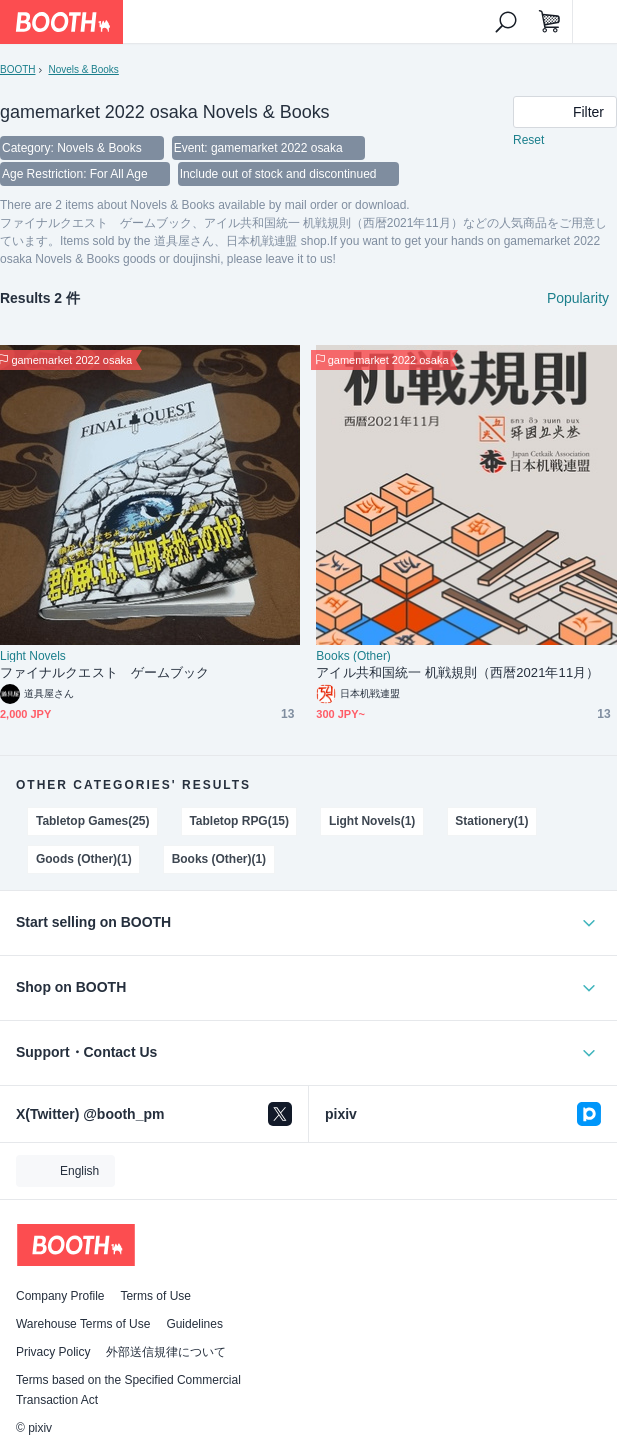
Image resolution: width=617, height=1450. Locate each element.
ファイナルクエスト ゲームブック (104, 672)
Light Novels (33, 656)
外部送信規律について (166, 1352)
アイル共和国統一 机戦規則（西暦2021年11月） (457, 672)
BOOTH (17, 69)
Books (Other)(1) (219, 859)
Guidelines (194, 1324)
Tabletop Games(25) (93, 821)
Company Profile (60, 1296)
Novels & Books (83, 69)
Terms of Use (155, 1296)
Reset (528, 140)
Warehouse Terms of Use (83, 1324)
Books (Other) (353, 656)
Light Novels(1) (372, 821)
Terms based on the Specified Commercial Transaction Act (128, 1390)
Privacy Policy (53, 1352)
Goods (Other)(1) (84, 859)
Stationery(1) (491, 821)
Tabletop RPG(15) (239, 821)
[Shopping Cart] (550, 22)
